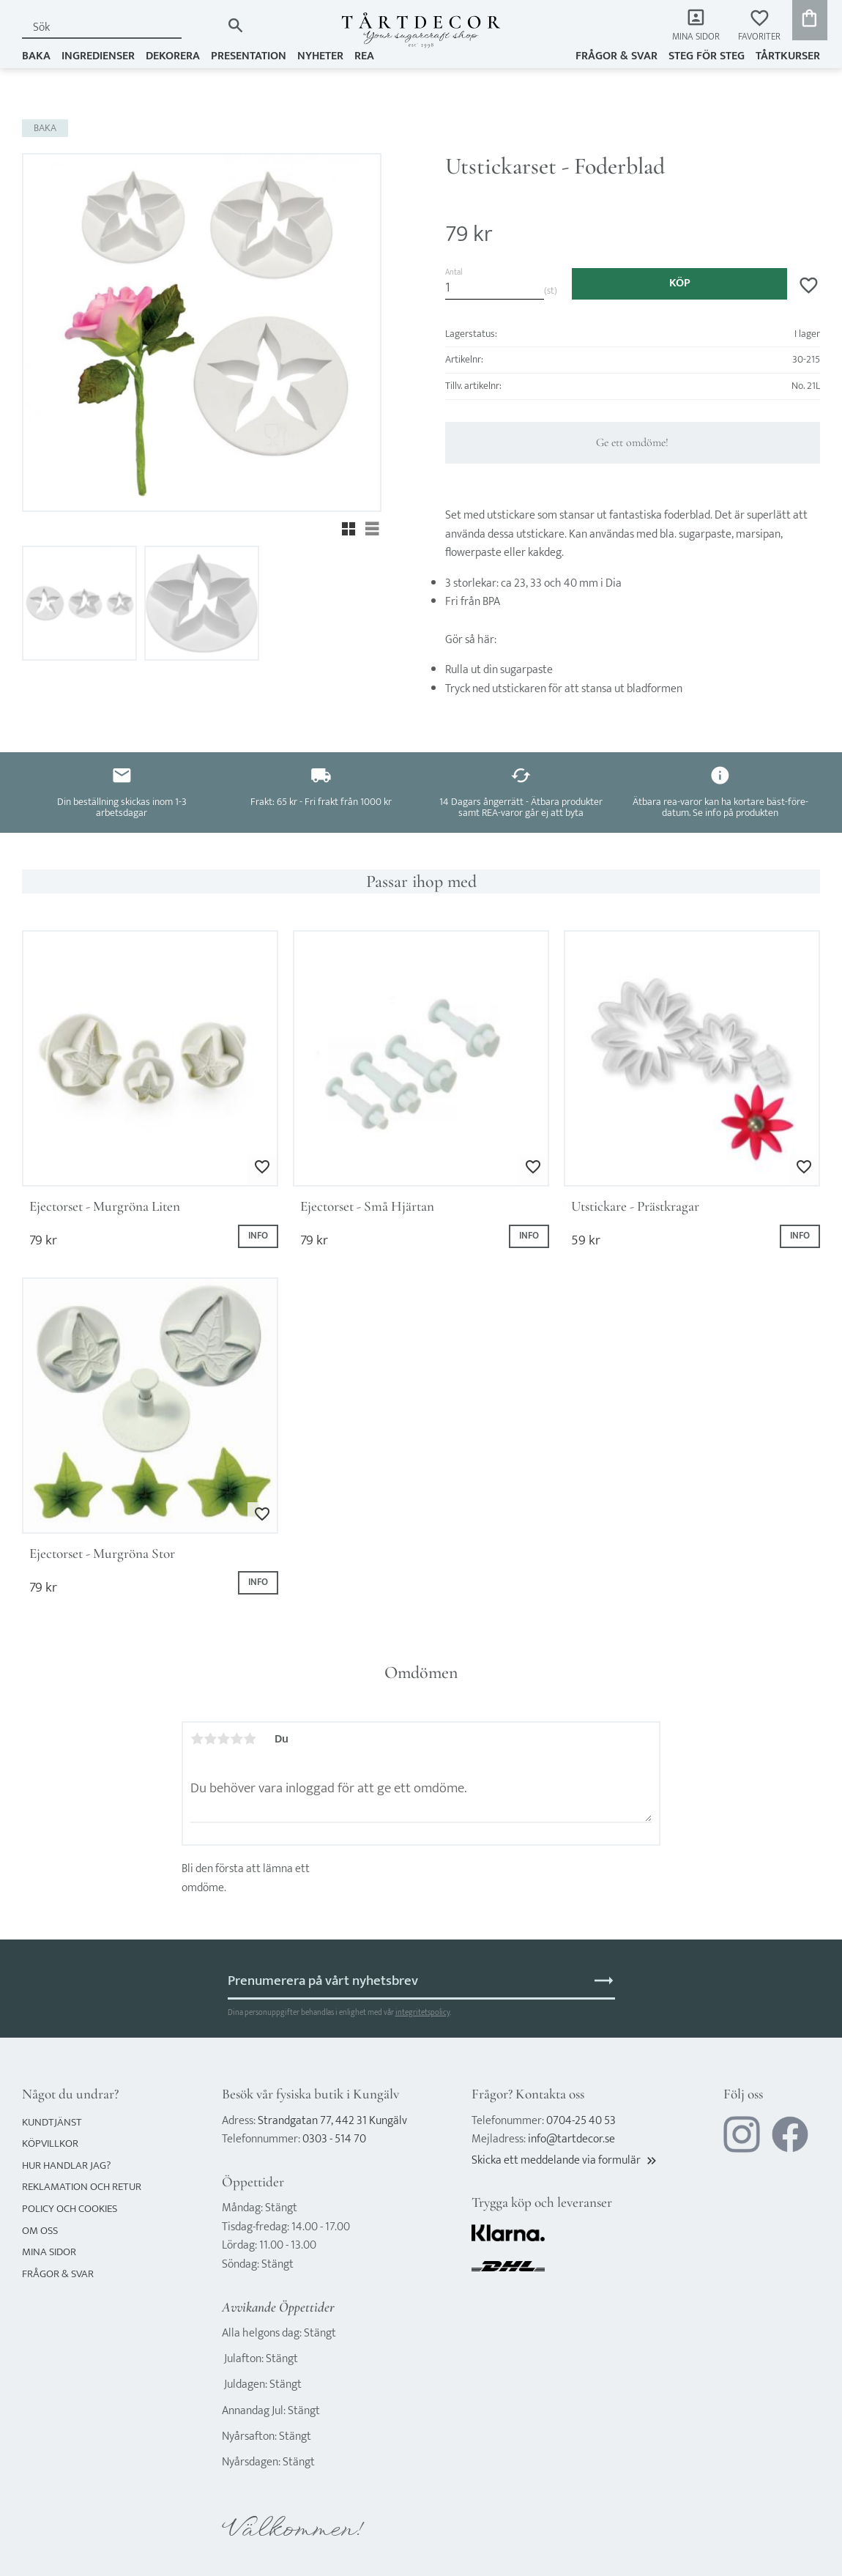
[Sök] (235, 25)
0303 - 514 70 (334, 2139)
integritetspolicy (422, 2012)
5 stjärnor (249, 1738)
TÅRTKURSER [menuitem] (788, 56)
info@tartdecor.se (571, 2139)
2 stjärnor (210, 1738)
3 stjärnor (223, 1738)
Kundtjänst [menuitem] (52, 2122)
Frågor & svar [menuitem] (616, 56)
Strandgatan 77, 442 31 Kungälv (332, 2121)
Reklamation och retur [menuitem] (81, 2187)
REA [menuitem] (364, 56)
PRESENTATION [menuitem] (248, 56)
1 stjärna (197, 1738)
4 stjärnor (236, 1738)
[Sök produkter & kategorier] (121, 27)
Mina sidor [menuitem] (696, 37)
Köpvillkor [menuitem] (50, 2143)
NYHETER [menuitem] (320, 56)
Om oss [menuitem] (40, 2230)
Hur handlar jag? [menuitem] (66, 2165)
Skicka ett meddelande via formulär (565, 2160)
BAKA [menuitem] (36, 56)
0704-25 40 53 (581, 2121)
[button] (759, 26)
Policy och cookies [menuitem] (69, 2209)
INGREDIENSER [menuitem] (98, 56)
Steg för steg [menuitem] (706, 56)
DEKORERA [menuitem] (173, 56)
